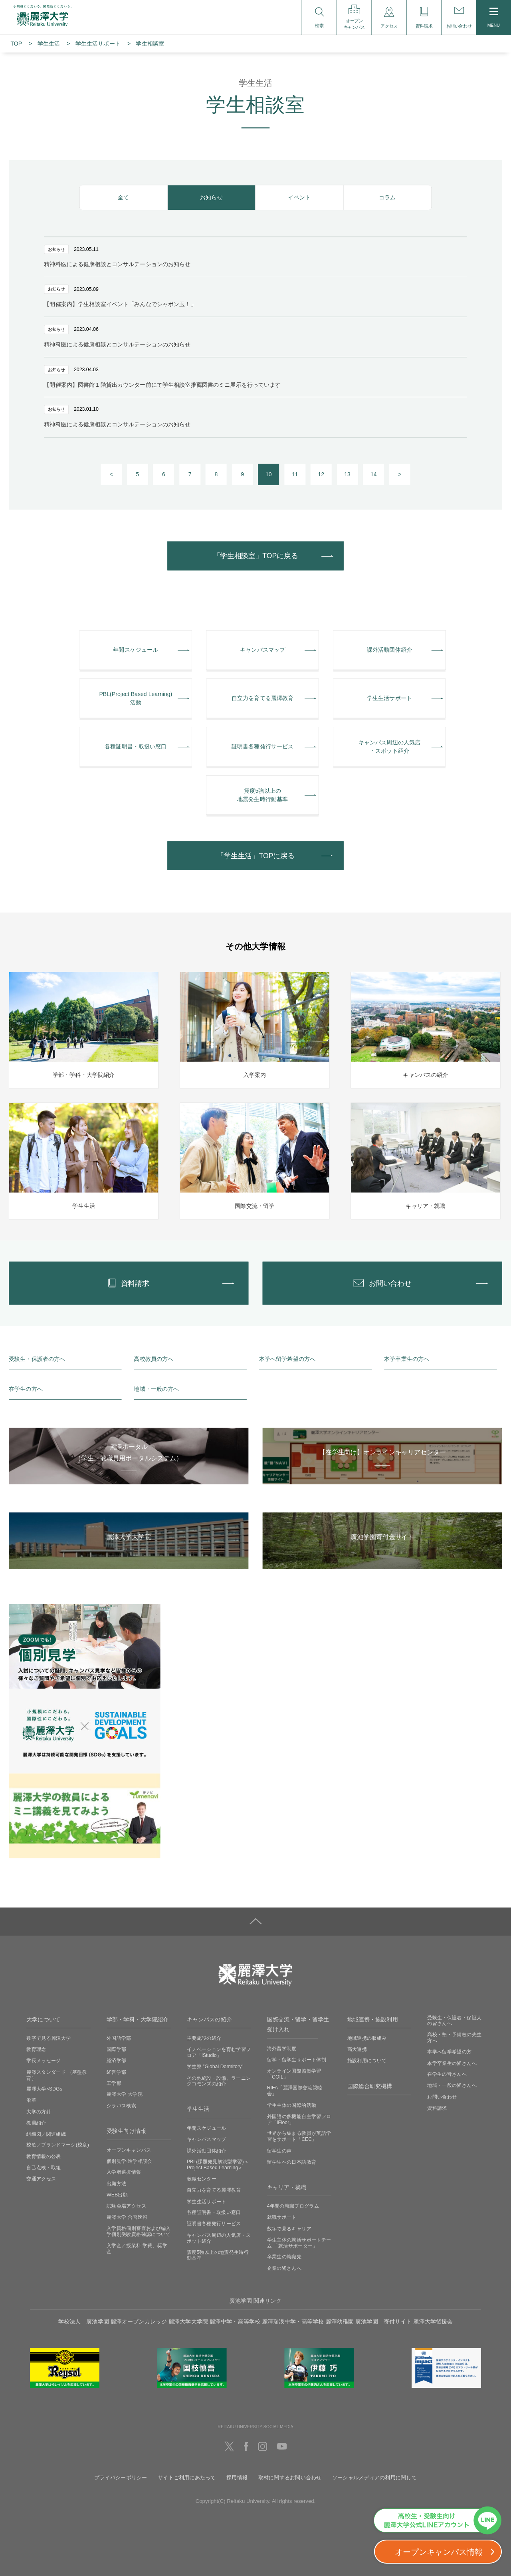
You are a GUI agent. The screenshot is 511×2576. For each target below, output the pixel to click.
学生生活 (49, 44)
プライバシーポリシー (120, 2477)
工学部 (114, 2083)
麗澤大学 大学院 (125, 2094)
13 (347, 474)
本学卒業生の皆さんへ (452, 2063)
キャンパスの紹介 (209, 2019)
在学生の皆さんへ (447, 2074)
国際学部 (116, 2049)
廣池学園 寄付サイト (383, 2321)
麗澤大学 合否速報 (127, 2217)
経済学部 (116, 2060)
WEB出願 (117, 2194)
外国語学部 (119, 2038)
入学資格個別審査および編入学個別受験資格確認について (139, 2231)
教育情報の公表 (43, 2156)
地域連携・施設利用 (372, 2019)
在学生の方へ (26, 1389)
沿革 (31, 2100)
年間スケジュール (206, 2128)
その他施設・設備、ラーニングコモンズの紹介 (219, 2081)
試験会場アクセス (126, 2206)
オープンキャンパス (129, 2149)
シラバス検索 (121, 2105)
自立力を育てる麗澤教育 (214, 2190)
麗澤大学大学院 (188, 2321)
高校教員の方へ (153, 1359)
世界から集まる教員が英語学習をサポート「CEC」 (299, 2136)
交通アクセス (41, 2179)
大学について (43, 2019)
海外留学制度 (282, 2048)
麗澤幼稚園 (340, 2321)
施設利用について (367, 2060)
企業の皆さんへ (284, 2268)
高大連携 (357, 2049)
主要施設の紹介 (204, 2038)
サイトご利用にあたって (187, 2477)
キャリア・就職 (287, 2187)
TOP (16, 44)
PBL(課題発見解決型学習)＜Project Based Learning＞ (218, 2164)
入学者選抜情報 (124, 2172)
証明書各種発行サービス (214, 2223)
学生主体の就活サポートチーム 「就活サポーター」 (299, 2242)
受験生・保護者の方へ (37, 1359)
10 (268, 474)
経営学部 (116, 2072)
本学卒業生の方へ (406, 1359)
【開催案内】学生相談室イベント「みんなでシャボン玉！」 (120, 304)
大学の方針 (38, 2111)
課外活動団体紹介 (206, 2150)
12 (321, 474)
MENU (493, 18)
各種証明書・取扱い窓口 (214, 2212)
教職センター (201, 2179)
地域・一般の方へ (156, 1389)
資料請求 (437, 2108)
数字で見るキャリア (289, 2228)
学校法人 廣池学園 (83, 2321)
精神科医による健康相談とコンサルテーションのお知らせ (117, 264)
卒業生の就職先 (284, 2257)
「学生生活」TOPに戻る (256, 855)
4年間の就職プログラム (293, 2206)
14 (373, 474)
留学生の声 (279, 2150)
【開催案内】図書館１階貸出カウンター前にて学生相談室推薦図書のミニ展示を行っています (162, 385)
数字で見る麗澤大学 (48, 2038)
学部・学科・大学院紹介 (137, 2019)
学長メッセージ (43, 2060)
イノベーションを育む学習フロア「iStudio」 (219, 2052)
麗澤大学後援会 (433, 2321)
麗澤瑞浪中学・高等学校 (293, 2321)
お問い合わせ (442, 2096)
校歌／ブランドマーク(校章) (57, 2145)
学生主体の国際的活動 (292, 2105)
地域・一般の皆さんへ (452, 2085)
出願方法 (116, 2183)
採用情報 (237, 2477)
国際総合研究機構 (369, 2086)
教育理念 (36, 2049)
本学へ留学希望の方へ (287, 1359)
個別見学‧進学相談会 (130, 2161)
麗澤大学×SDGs (44, 2089)
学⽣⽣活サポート (98, 44)
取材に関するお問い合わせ (290, 2477)
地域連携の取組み (367, 2038)
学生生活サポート (206, 2201)
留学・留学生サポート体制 (296, 2059)
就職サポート (282, 2217)
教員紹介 (36, 2122)
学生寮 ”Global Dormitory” (215, 2066)
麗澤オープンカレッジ (139, 2321)
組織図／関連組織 (46, 2133)
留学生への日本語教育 (292, 2161)
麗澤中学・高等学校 (235, 2321)
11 (295, 474)
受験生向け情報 (126, 2131)
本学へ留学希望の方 (449, 2052)
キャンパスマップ (206, 2139)
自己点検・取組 (43, 2167)
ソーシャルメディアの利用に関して (374, 2477)
